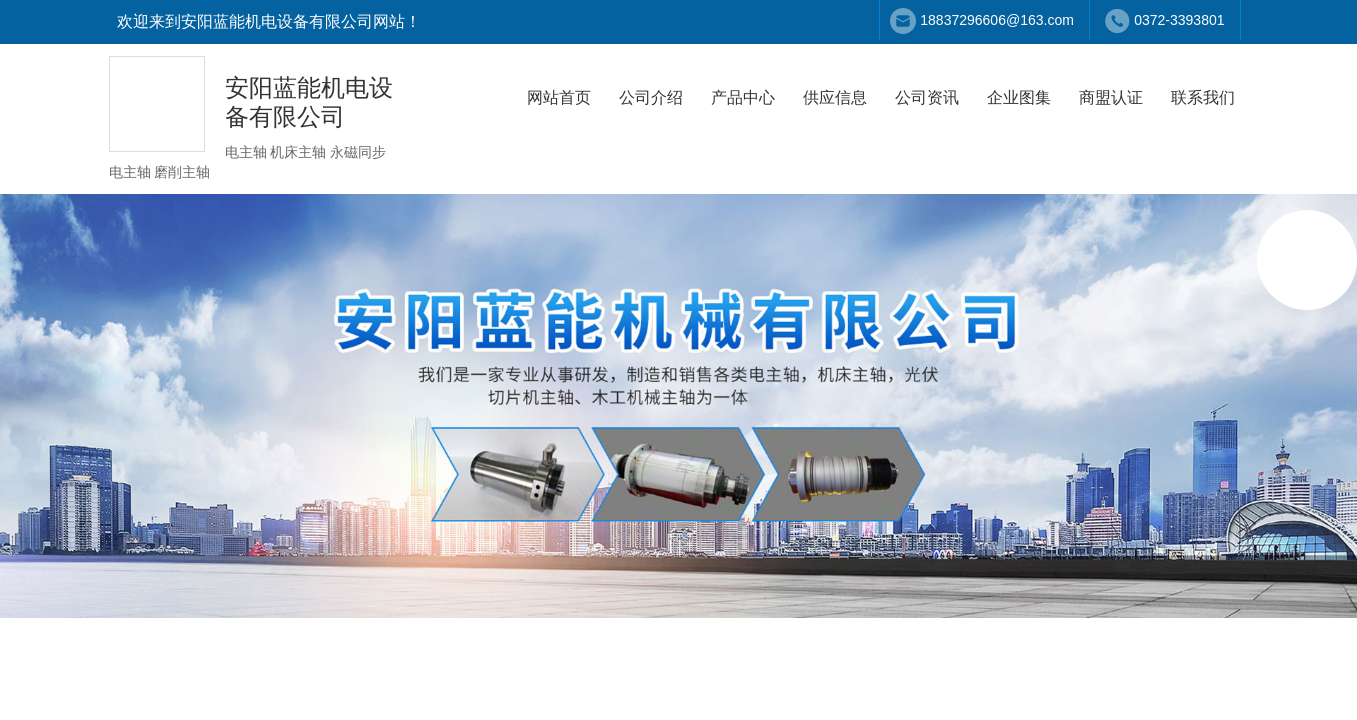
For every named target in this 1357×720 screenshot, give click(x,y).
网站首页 (559, 97)
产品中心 (743, 97)
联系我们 (1203, 97)
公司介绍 (651, 97)
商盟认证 (1111, 97)
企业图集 (1019, 97)
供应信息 (835, 97)
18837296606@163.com (997, 20)
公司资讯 (927, 97)
